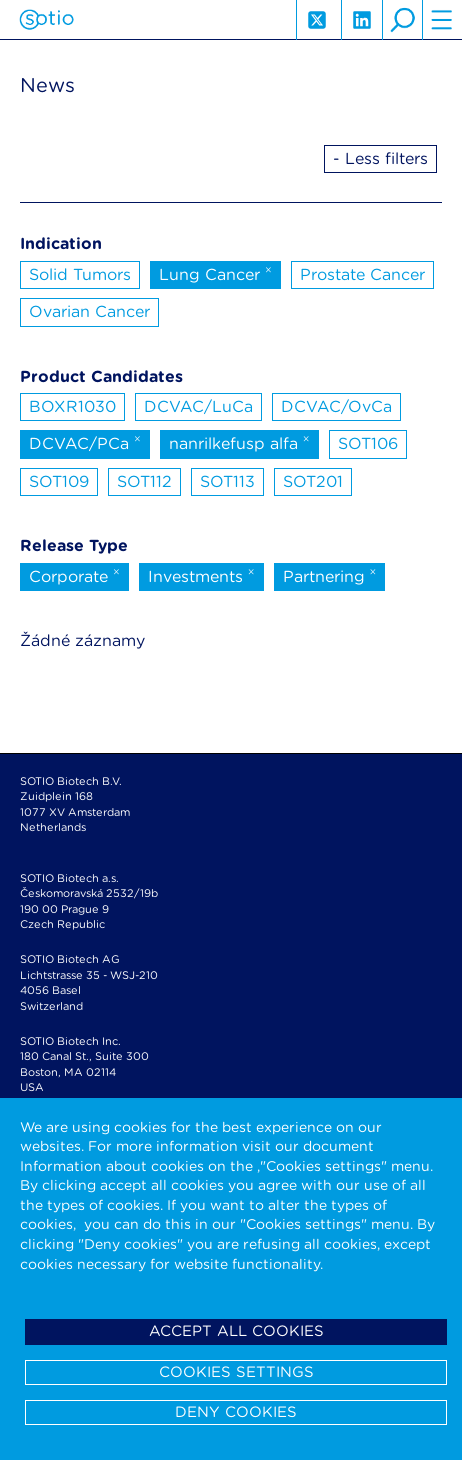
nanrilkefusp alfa (239, 442)
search (402, 20)
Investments (201, 575)
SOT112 (144, 481)
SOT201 (313, 481)
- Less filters (380, 158)
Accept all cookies (236, 1331)
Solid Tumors (80, 274)
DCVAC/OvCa (336, 406)
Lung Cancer (215, 273)
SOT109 (59, 481)
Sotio (46, 20)
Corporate (74, 575)
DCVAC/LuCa (198, 406)
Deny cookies (236, 1412)
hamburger (442, 20)
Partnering (330, 575)
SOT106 (368, 443)
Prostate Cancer (362, 274)
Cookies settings (236, 1372)
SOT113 (227, 481)
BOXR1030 (72, 406)
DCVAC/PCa (85, 442)
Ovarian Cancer (89, 311)
